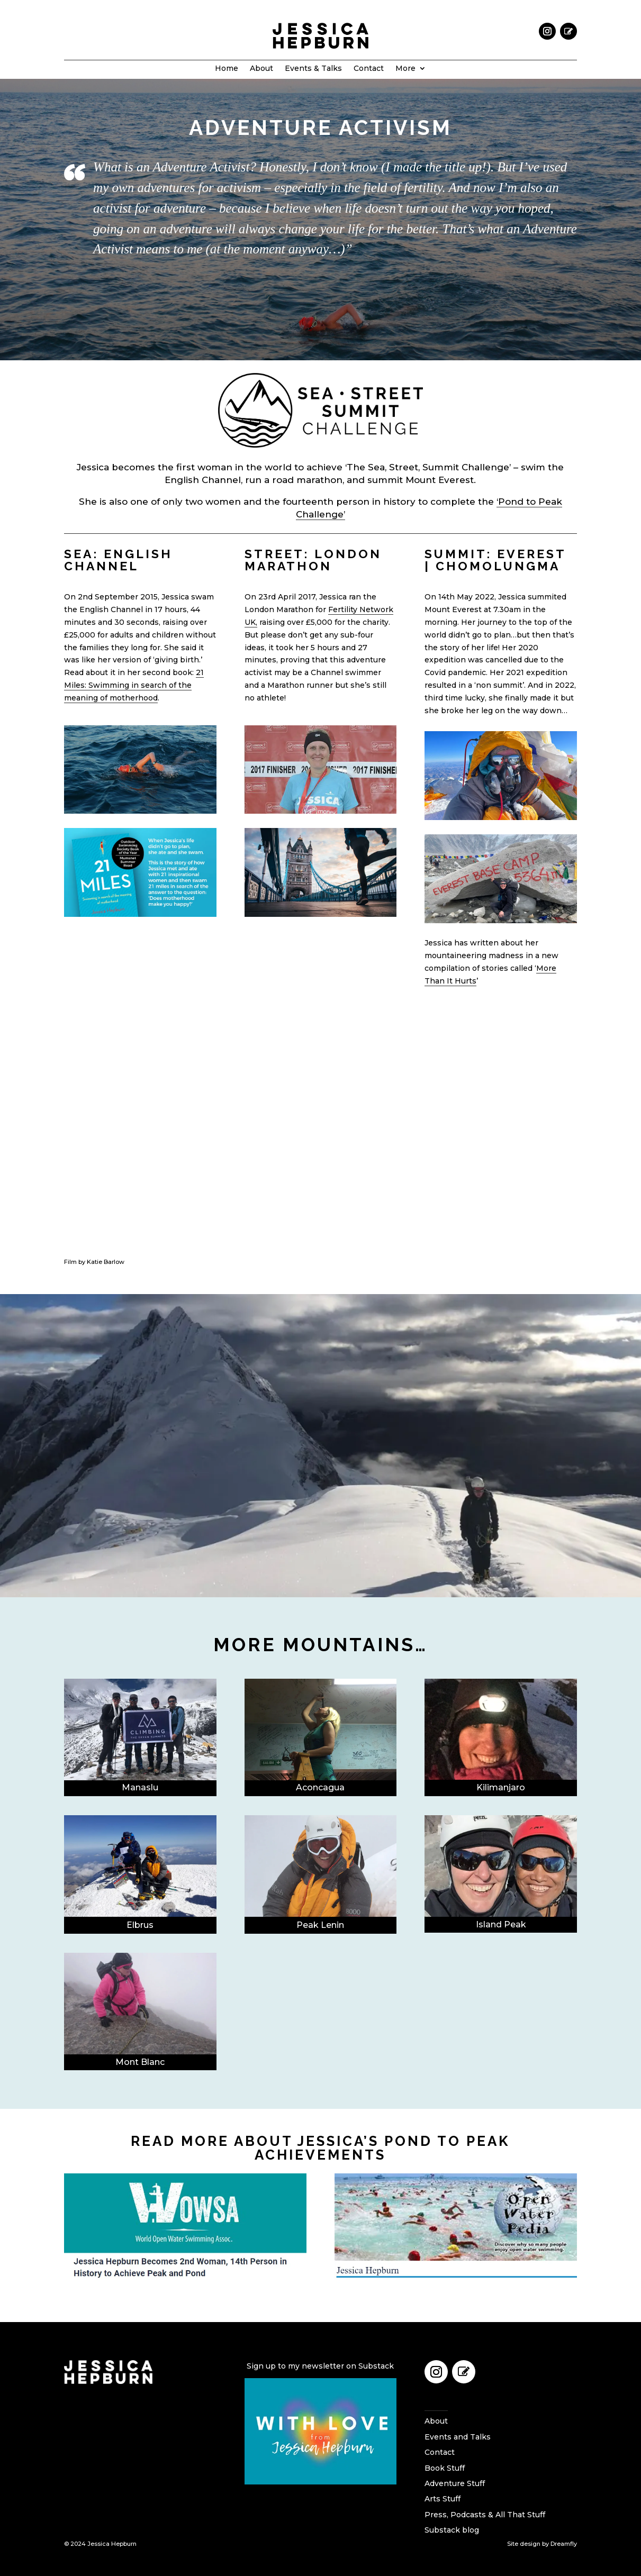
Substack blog (452, 2530)
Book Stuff (445, 2468)
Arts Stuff (443, 2499)
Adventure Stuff (455, 2483)
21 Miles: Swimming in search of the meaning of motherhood (134, 685)
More (405, 69)
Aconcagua (320, 1787)
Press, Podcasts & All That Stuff (485, 2514)
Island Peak (501, 1924)
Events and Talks (458, 2437)
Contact (369, 69)
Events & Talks (313, 69)
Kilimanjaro (500, 1787)
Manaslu (140, 1787)
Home (226, 69)
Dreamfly (563, 2543)
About (261, 69)
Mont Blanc (140, 2062)
